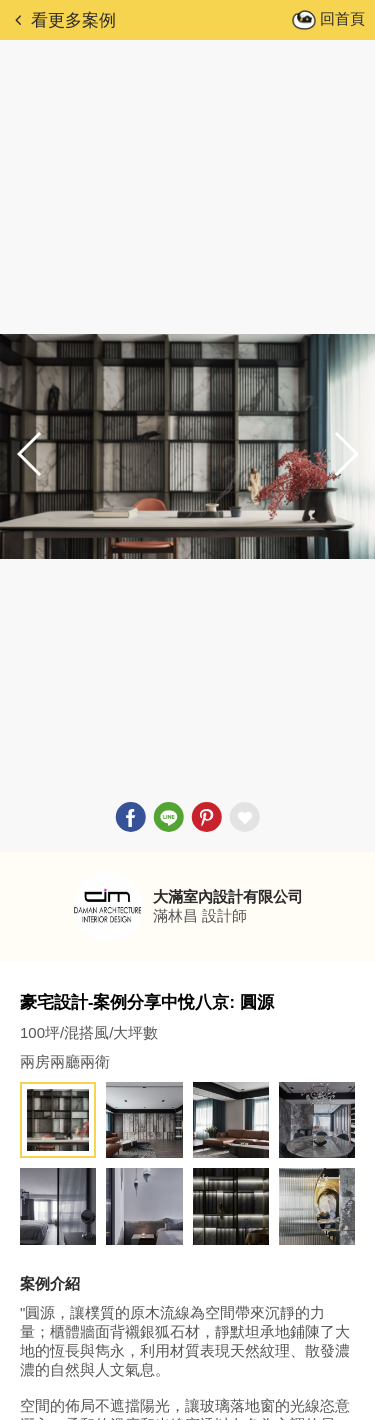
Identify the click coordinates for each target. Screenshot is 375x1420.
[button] (345, 454)
